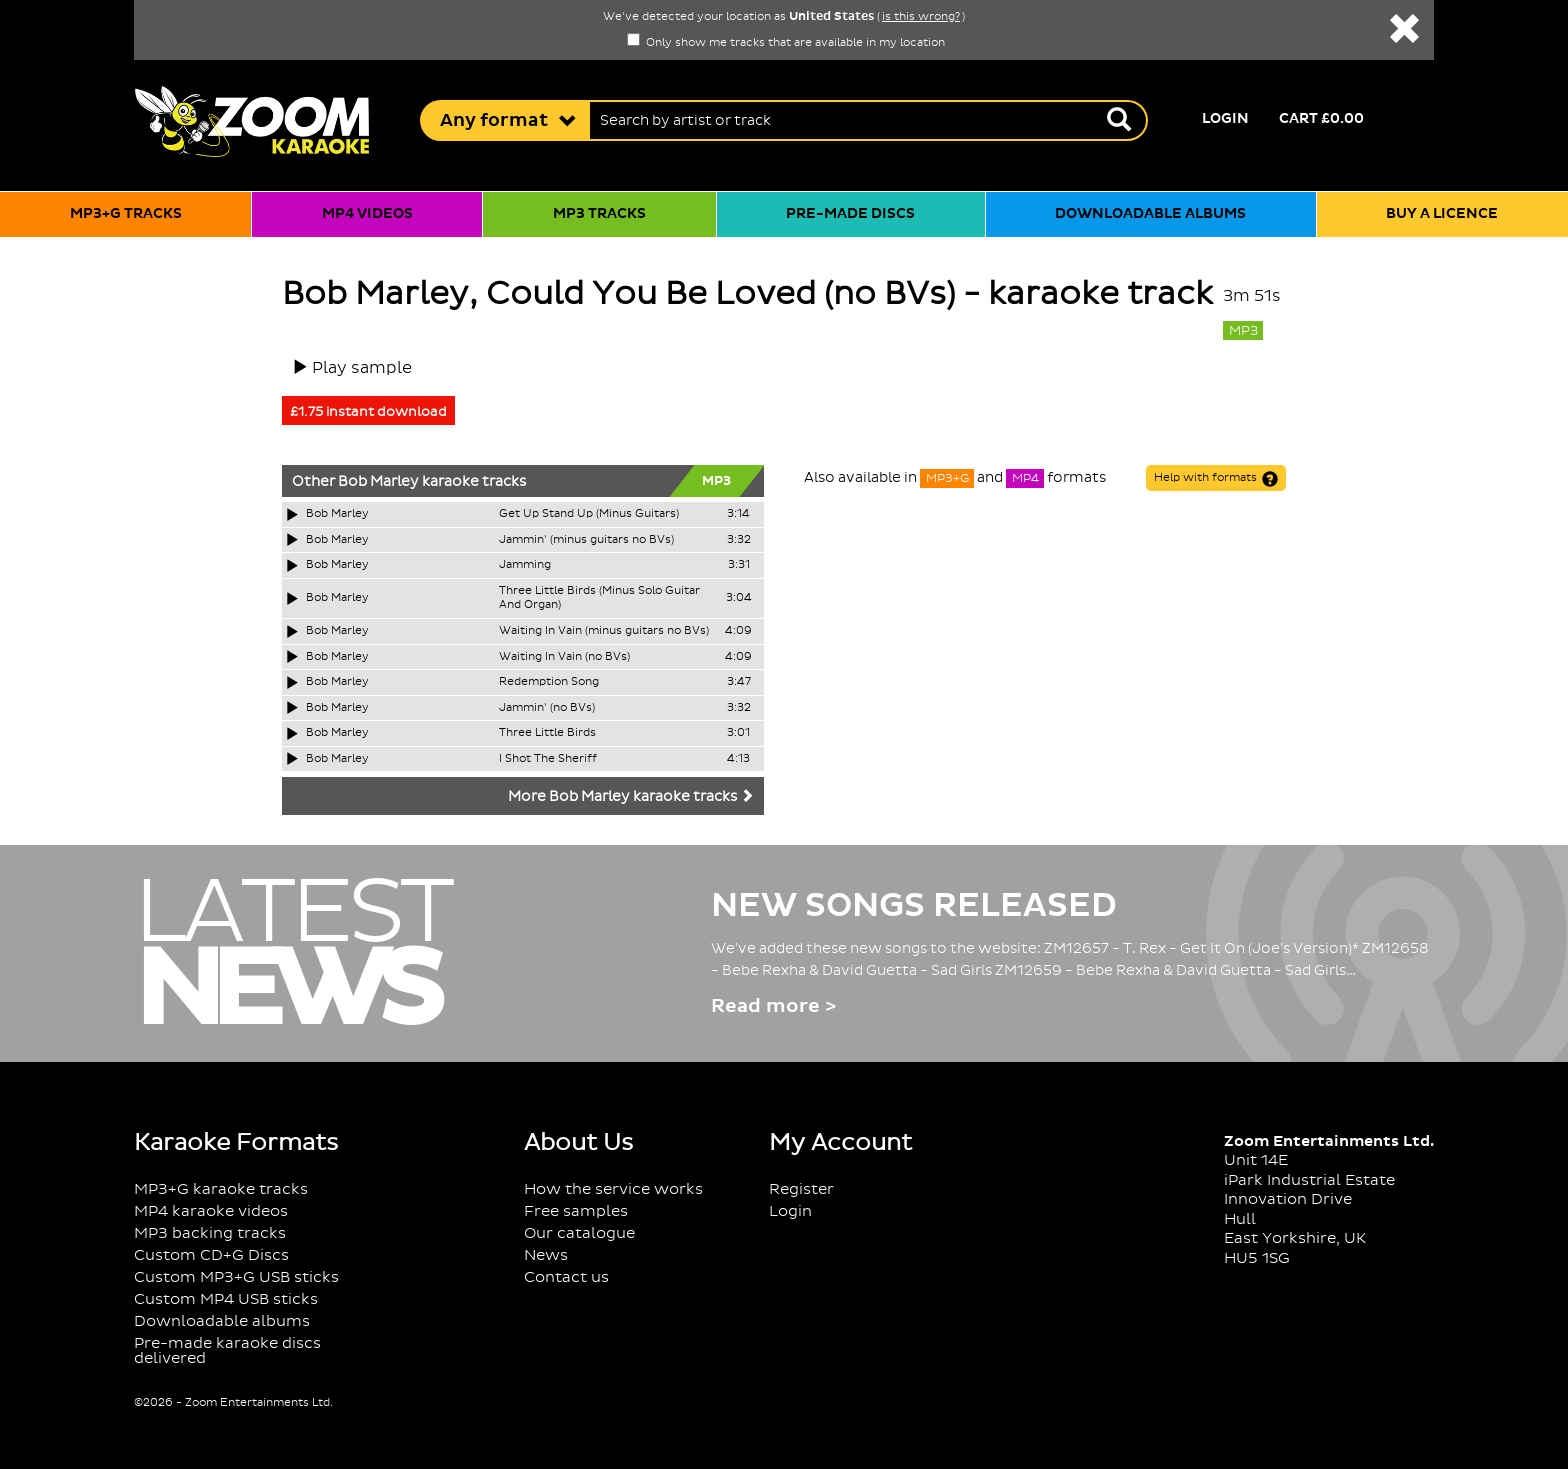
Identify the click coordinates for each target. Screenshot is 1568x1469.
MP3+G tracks (126, 214)
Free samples (576, 1211)
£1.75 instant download (368, 412)
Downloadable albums (1150, 214)
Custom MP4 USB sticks (226, 1299)
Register (801, 1189)
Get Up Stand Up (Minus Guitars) (589, 514)
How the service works (613, 1189)
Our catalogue (579, 1233)
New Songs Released (914, 906)
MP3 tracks (599, 214)
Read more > (773, 1006)
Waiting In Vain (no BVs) (564, 657)
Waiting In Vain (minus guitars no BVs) (604, 631)
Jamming (525, 565)
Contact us (566, 1277)
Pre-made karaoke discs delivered (227, 1351)
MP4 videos (367, 214)
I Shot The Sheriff (548, 759)
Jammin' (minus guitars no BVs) (586, 540)
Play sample (362, 368)
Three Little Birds (547, 733)
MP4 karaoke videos (211, 1211)
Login (1225, 119)
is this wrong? (921, 17)
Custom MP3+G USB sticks (236, 1277)
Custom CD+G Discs (211, 1255)
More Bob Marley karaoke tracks (631, 797)
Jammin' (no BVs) (547, 708)
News (546, 1255)
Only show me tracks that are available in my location (786, 43)
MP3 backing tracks (210, 1233)
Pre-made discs (850, 214)
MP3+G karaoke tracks (221, 1189)
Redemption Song (549, 682)
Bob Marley (378, 482)
